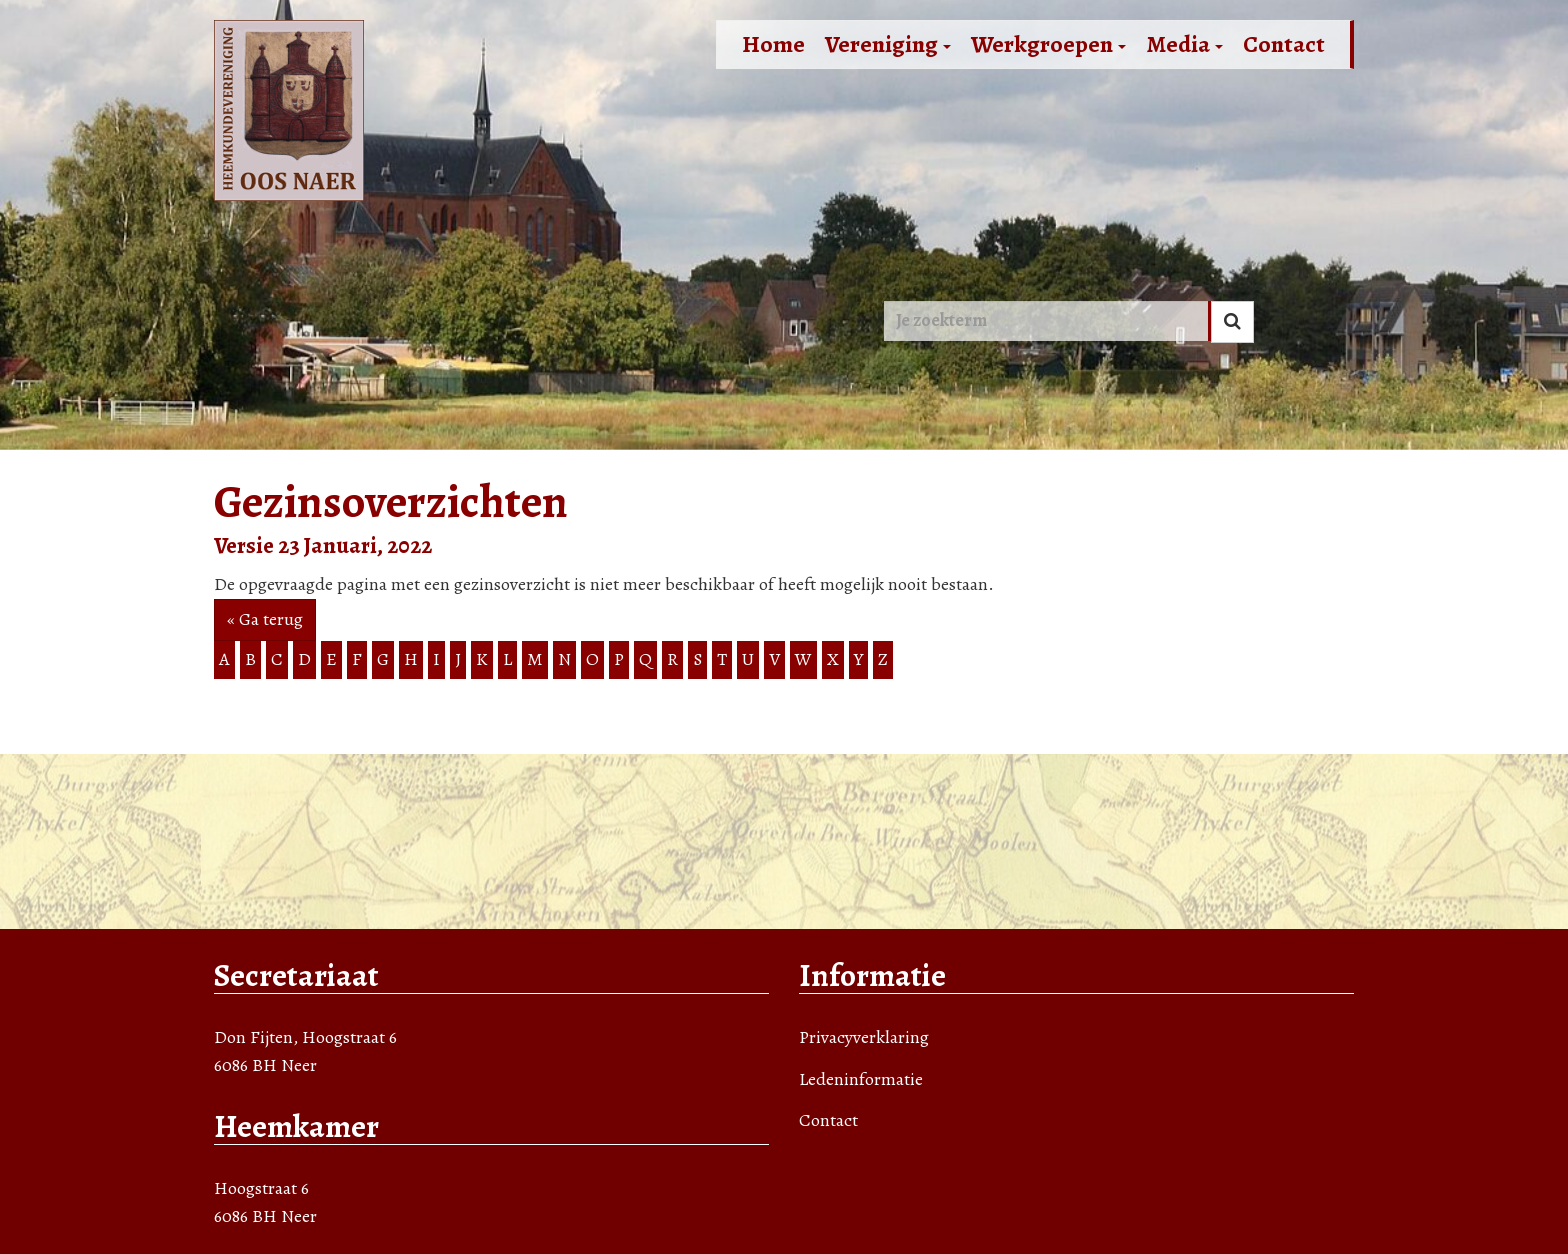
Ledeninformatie (861, 1079)
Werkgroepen (1048, 44)
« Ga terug (265, 619)
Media (1184, 44)
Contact (1284, 44)
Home (773, 44)
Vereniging (888, 44)
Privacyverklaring (864, 1037)
